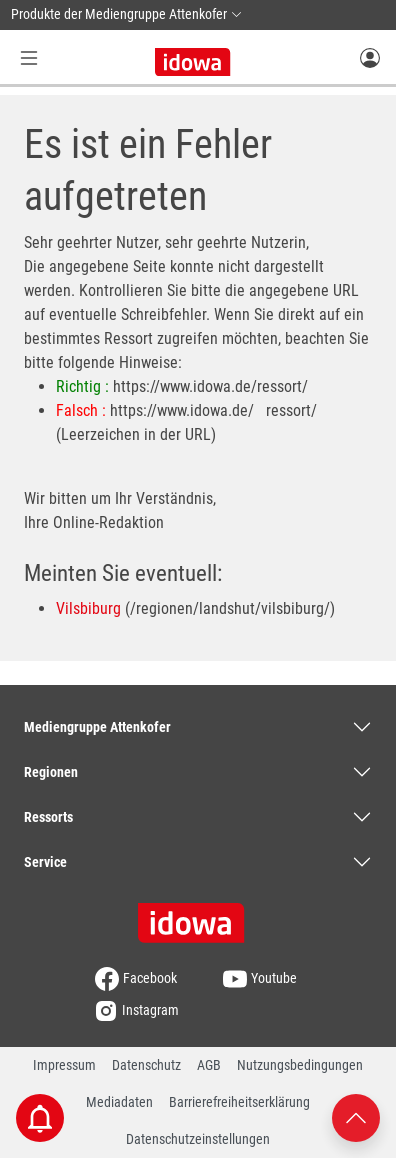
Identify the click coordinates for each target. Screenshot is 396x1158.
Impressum (64, 1065)
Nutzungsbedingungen (300, 1065)
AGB (209, 1065)
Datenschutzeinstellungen (198, 1139)
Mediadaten (119, 1102)
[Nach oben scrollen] (356, 1116)
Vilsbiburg (88, 608)
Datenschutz (146, 1065)
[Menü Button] (29, 57)
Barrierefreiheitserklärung (239, 1102)
